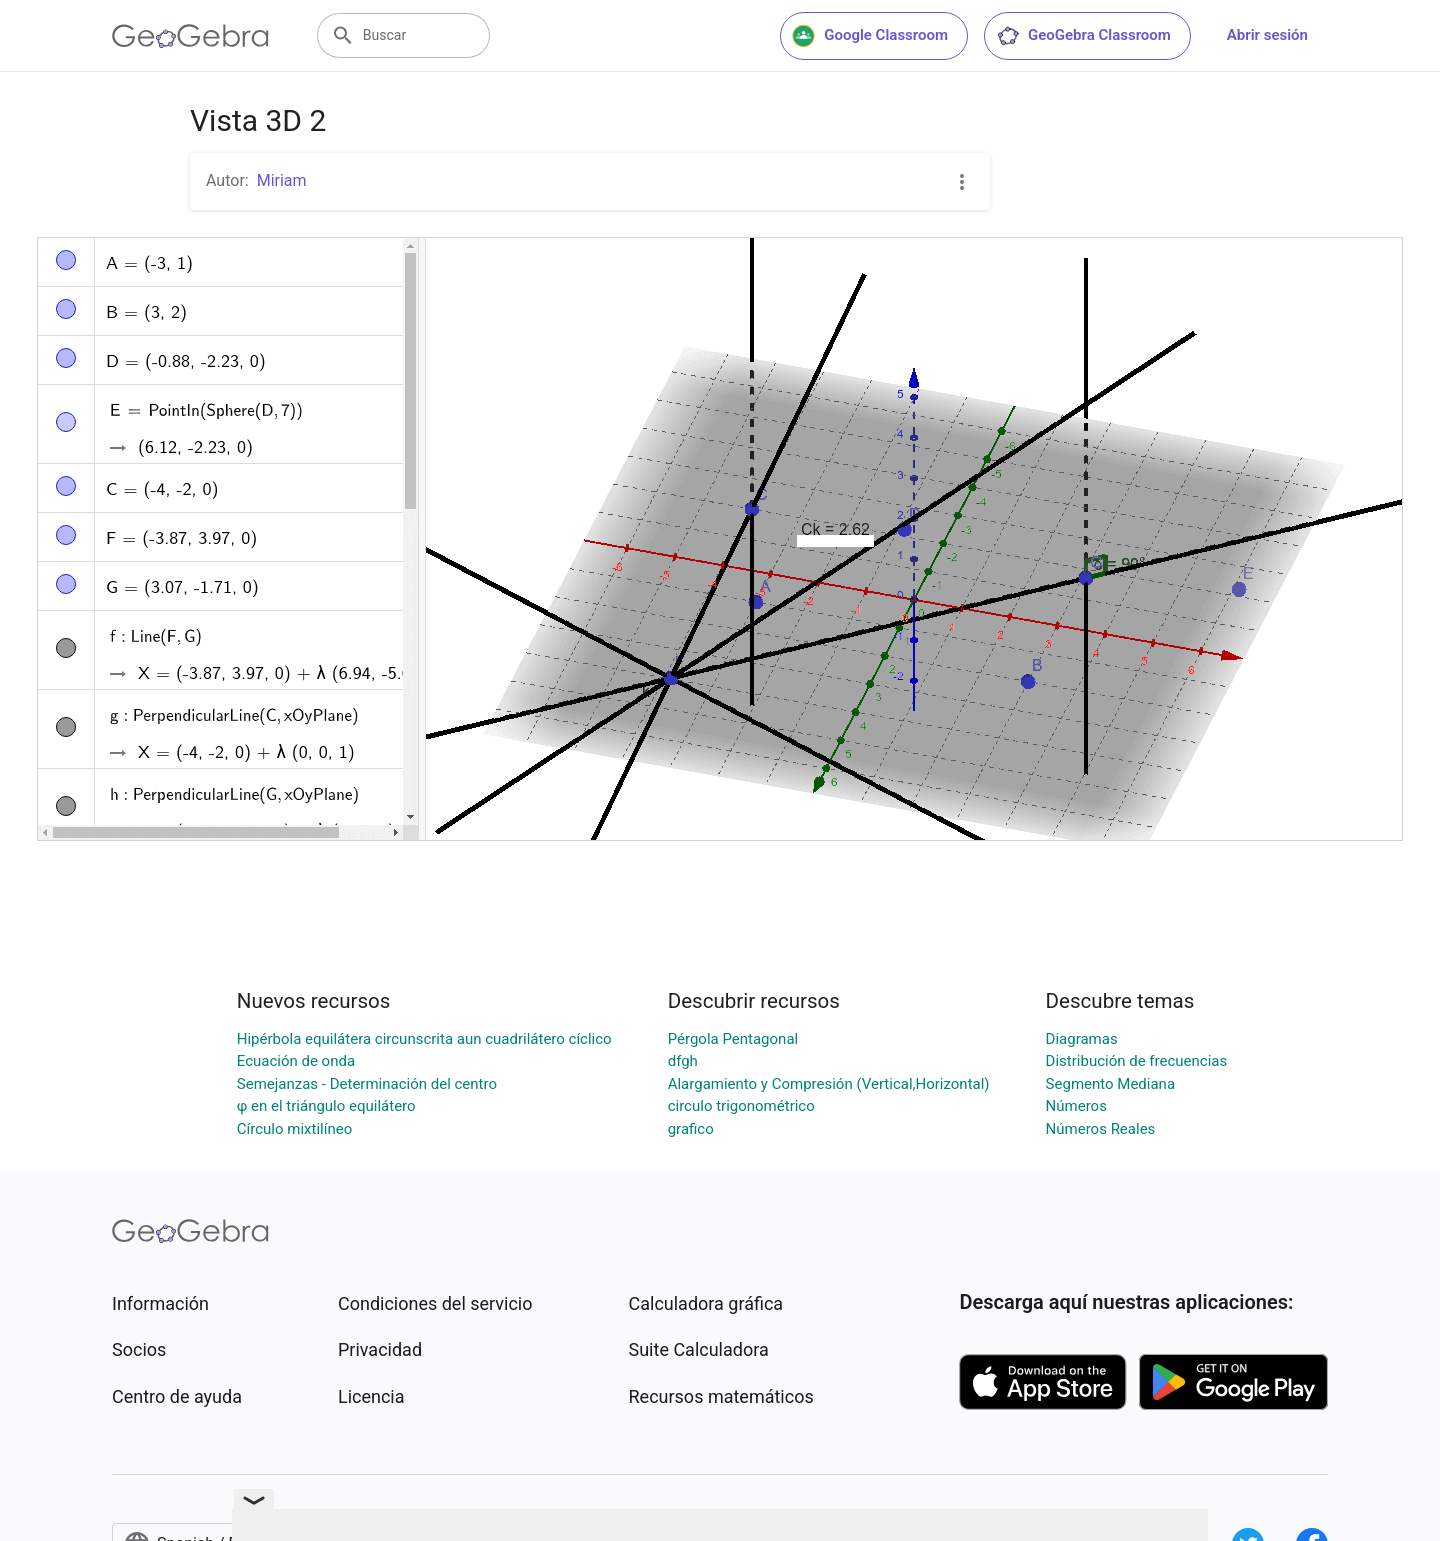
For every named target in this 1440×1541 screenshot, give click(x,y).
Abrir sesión (1267, 35)
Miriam (282, 180)
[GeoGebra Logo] (190, 36)
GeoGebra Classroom (1083, 36)
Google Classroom (870, 36)
